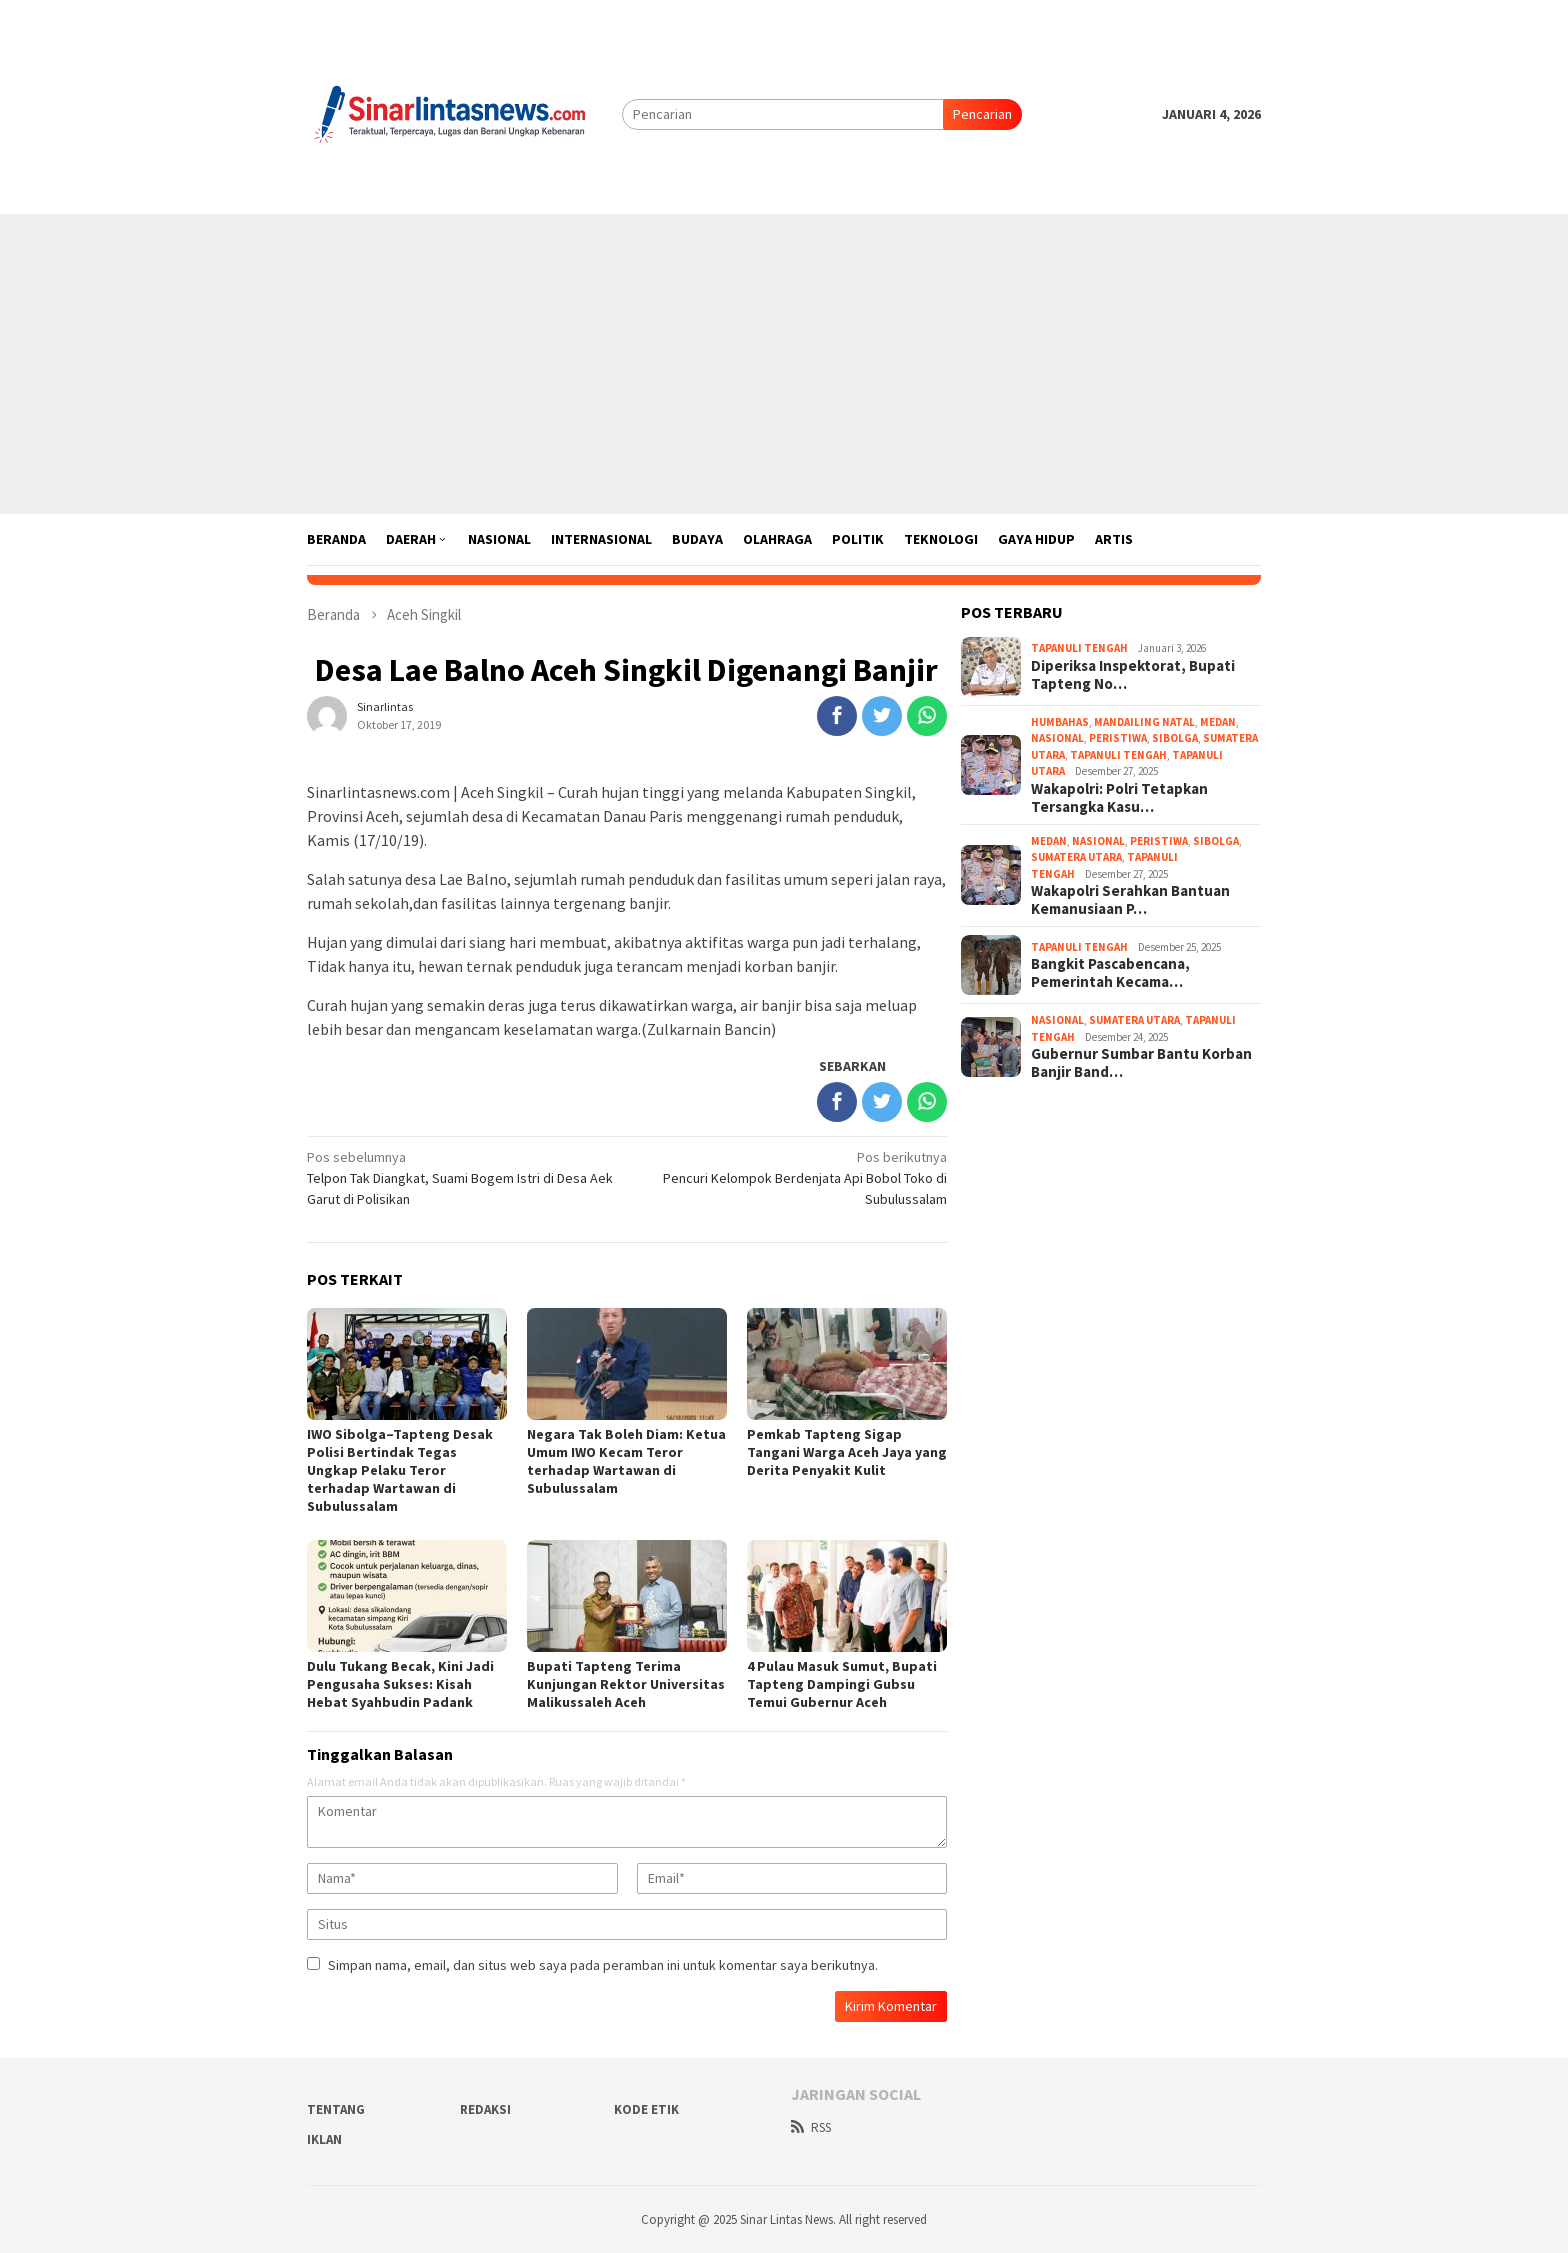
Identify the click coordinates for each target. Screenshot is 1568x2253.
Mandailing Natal (1144, 722)
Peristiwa (1118, 738)
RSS (811, 2127)
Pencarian (982, 114)
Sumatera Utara (1076, 857)
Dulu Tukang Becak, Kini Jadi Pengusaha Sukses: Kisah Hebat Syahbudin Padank (400, 1684)
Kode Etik (646, 2109)
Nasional (1057, 738)
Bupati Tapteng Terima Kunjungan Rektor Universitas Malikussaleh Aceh (626, 1684)
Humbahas (1060, 722)
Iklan (324, 2139)
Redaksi (485, 2109)
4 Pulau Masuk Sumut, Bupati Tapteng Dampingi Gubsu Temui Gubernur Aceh (842, 1684)
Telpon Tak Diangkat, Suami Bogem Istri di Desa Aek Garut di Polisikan (460, 1177)
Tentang (336, 2109)
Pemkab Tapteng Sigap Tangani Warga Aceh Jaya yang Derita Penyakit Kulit (847, 1452)
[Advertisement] (784, 364)
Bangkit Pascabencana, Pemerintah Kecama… (1110, 973)
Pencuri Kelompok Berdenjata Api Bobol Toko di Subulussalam (793, 1177)
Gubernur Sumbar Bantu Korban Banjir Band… (1141, 1063)
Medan (1218, 722)
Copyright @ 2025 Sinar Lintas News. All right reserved (784, 2219)
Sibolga (1175, 738)
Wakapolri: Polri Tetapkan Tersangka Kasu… (1119, 798)
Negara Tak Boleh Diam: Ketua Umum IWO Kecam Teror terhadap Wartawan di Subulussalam (626, 1461)
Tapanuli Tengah (1079, 648)
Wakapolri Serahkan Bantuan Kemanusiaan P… (1130, 900)
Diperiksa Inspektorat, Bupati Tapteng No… (1133, 675)
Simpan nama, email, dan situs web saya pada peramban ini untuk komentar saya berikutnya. (603, 1965)
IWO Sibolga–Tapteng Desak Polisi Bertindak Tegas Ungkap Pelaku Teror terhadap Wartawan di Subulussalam (400, 1470)
